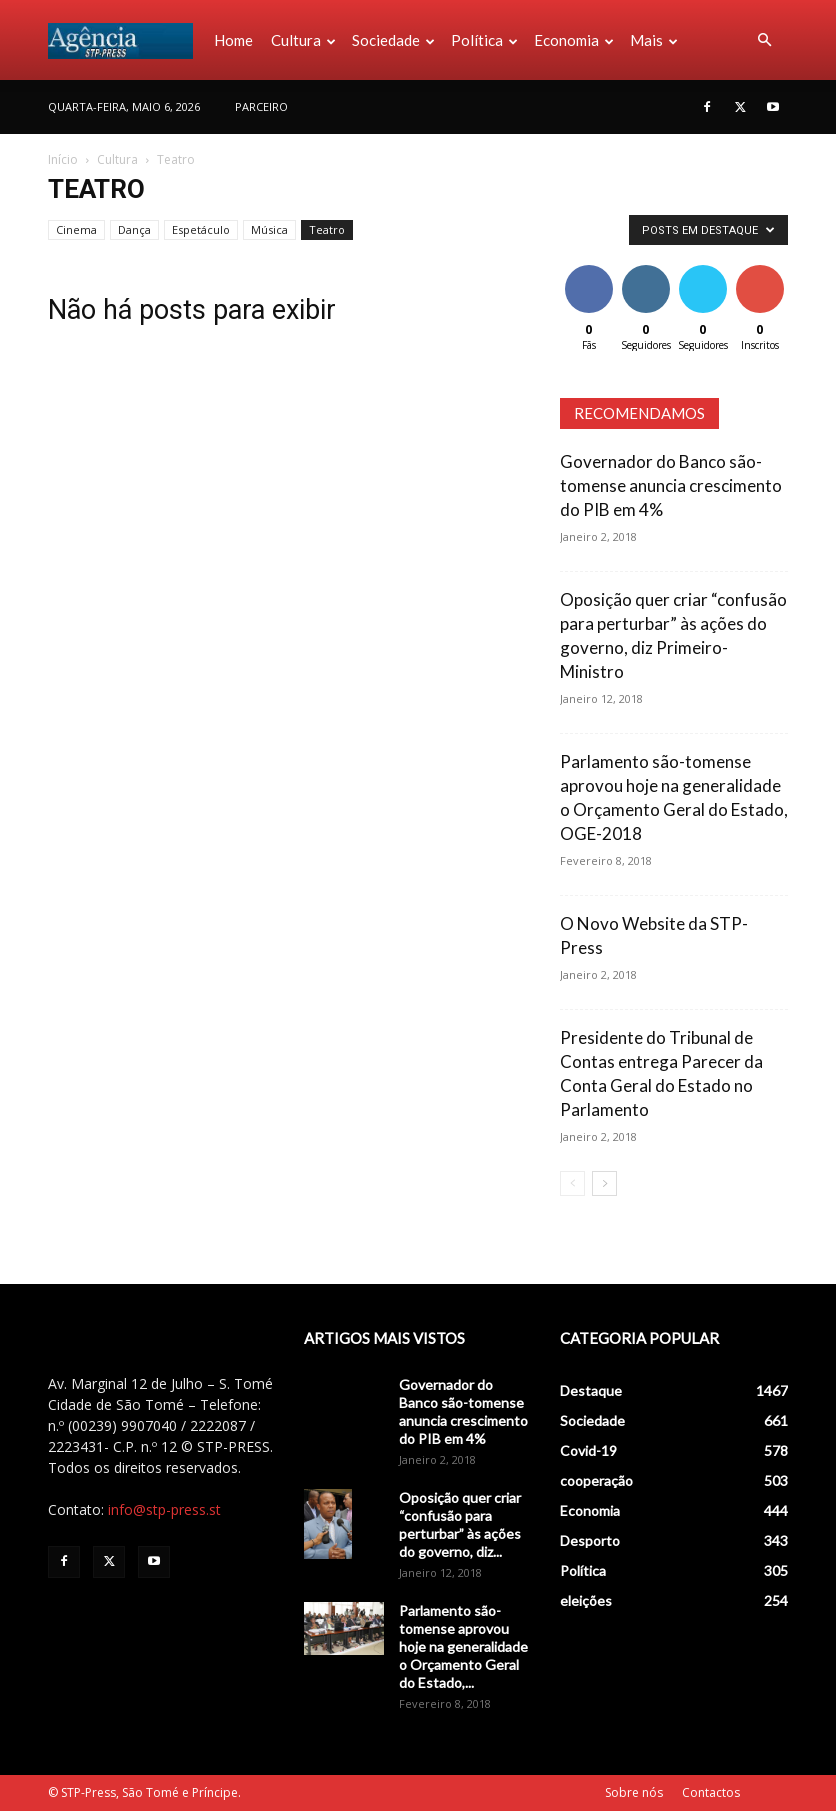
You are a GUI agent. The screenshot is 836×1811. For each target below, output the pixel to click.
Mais (654, 40)
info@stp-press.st (164, 1509)
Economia (574, 40)
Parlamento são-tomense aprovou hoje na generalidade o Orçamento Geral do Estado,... (463, 1646)
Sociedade (393, 40)
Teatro (327, 229)
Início (63, 159)
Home (233, 40)
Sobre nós (634, 1792)
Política (484, 40)
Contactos (711, 1792)
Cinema (76, 229)
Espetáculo (201, 229)
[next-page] (604, 1183)
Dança (134, 229)
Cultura (303, 40)
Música (269, 229)
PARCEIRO (261, 106)
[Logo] (126, 40)
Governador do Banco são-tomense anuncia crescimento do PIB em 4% (671, 485)
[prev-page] (572, 1183)
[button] (764, 40)
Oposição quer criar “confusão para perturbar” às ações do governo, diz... (460, 1524)
